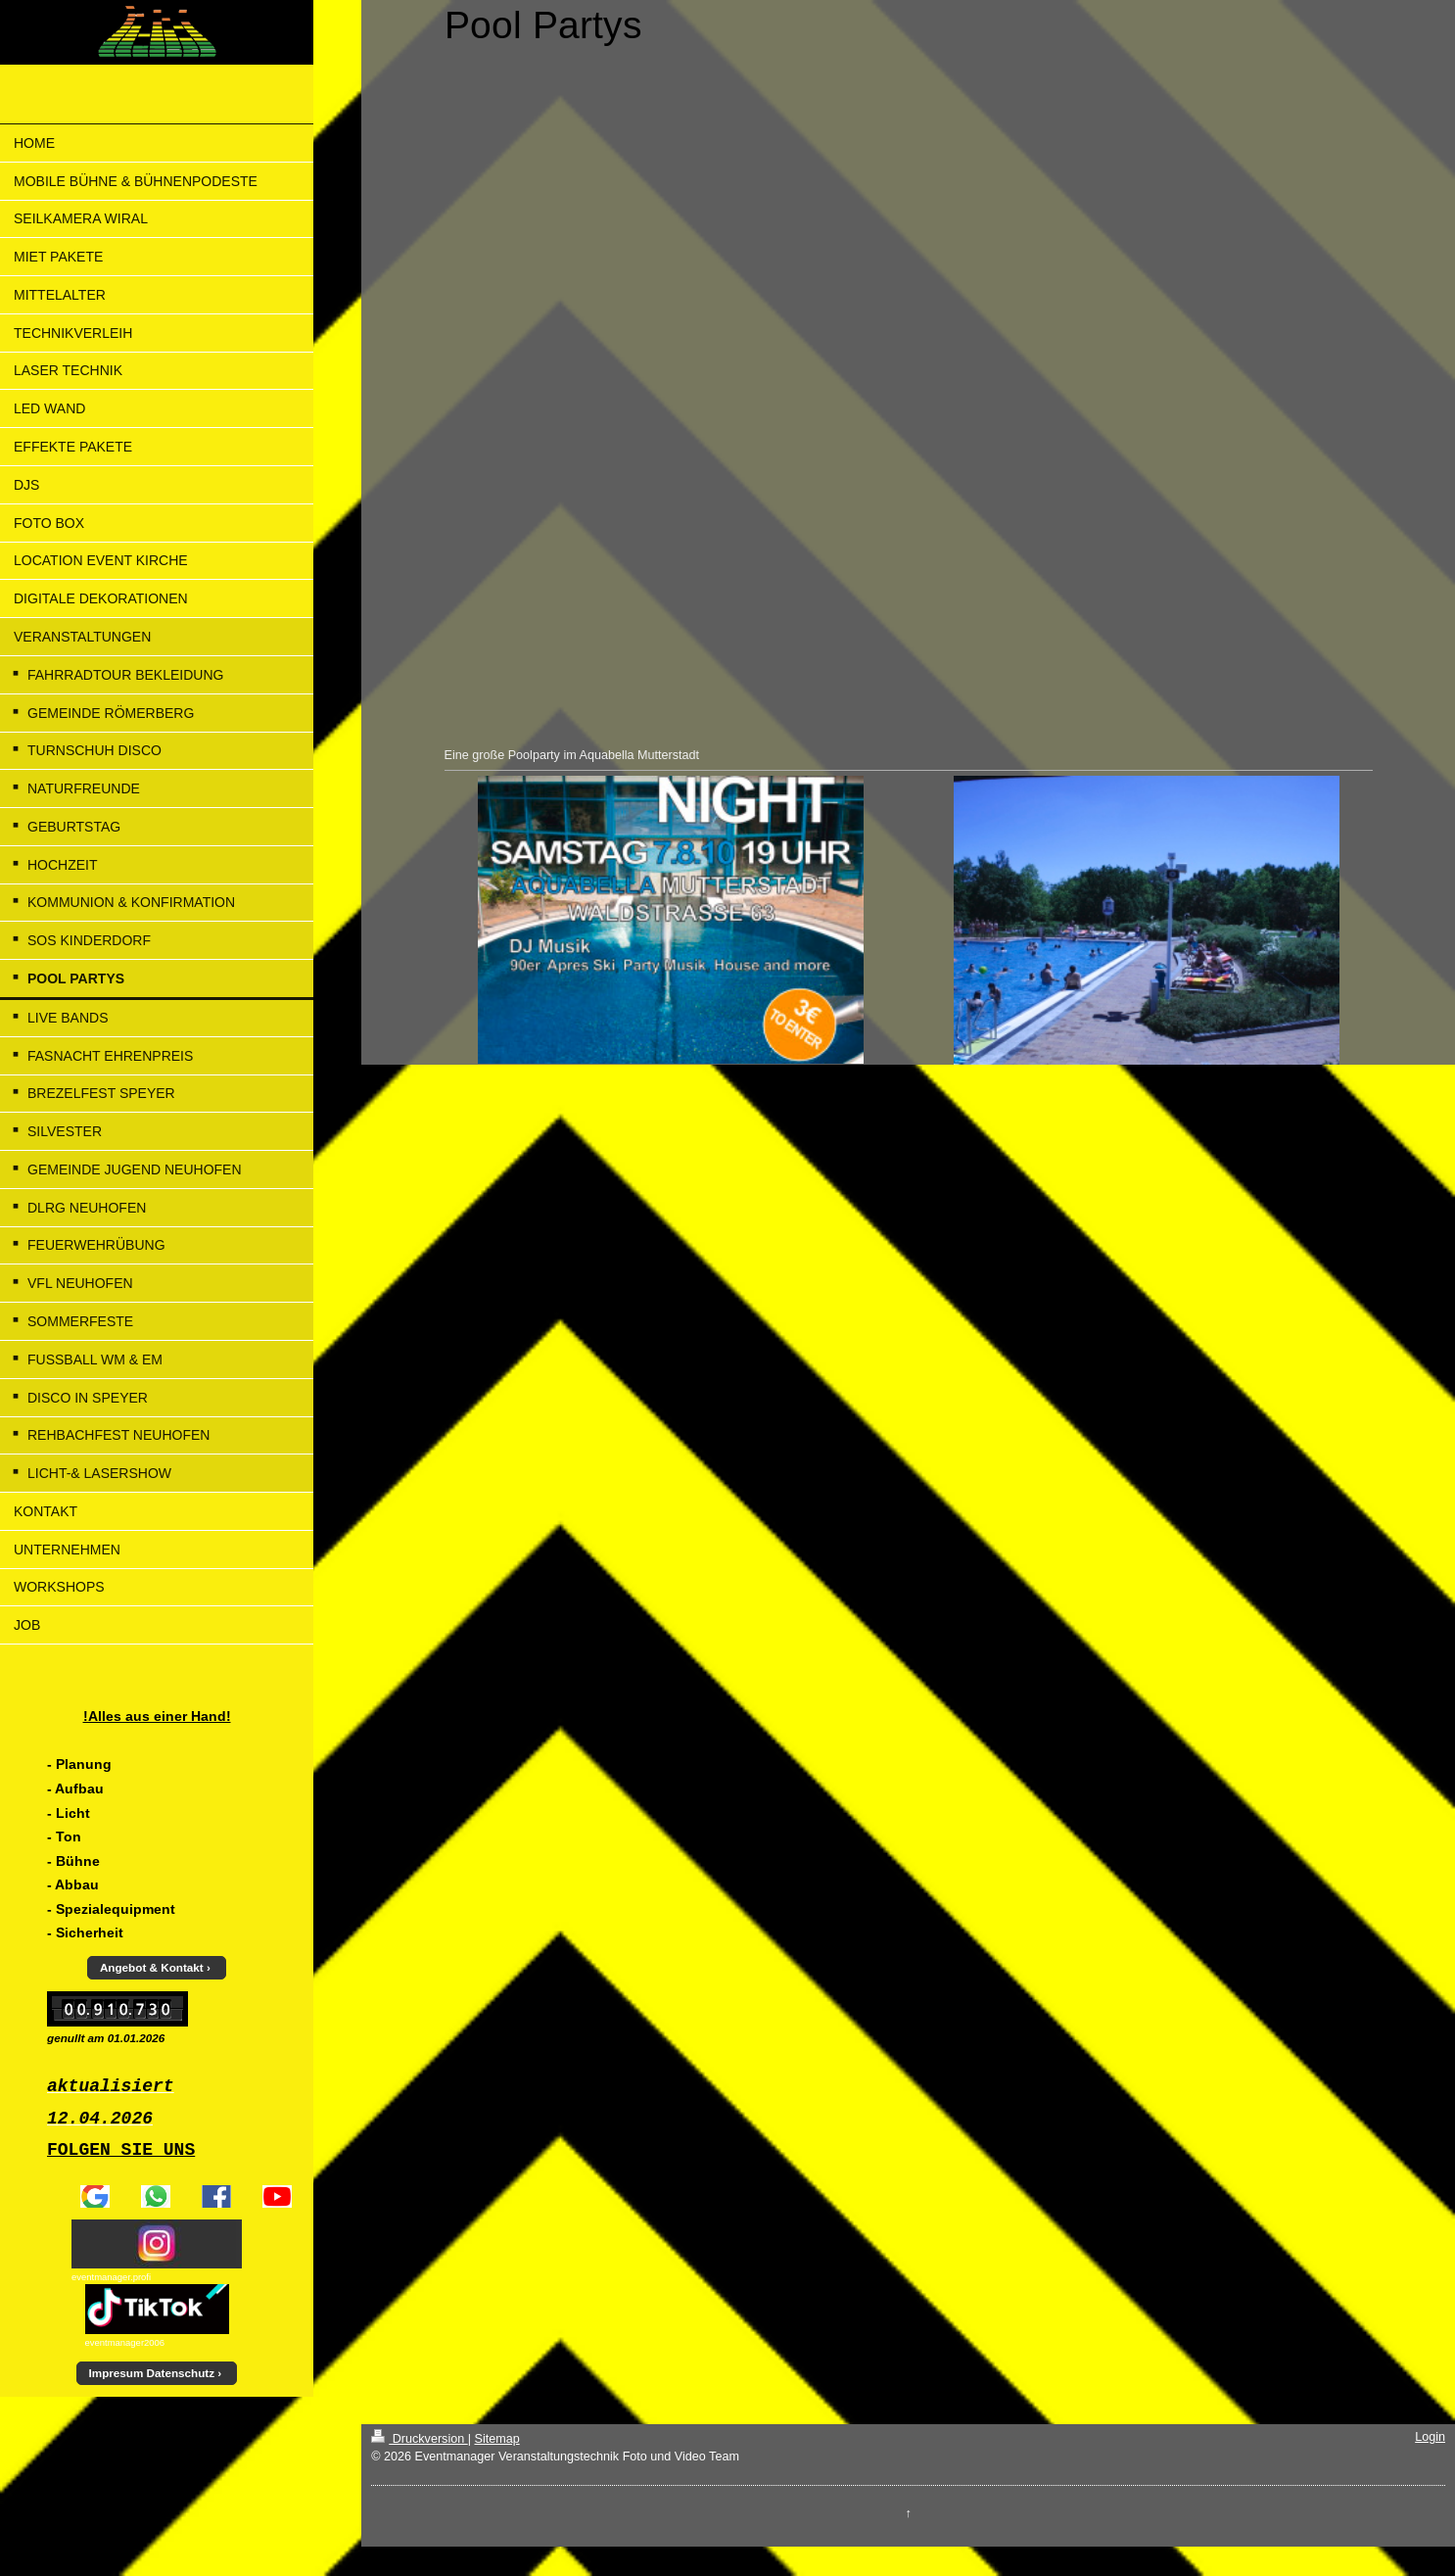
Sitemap (496, 2439)
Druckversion (419, 2439)
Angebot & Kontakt (152, 1967)
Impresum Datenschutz (152, 2372)
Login (1430, 2437)
